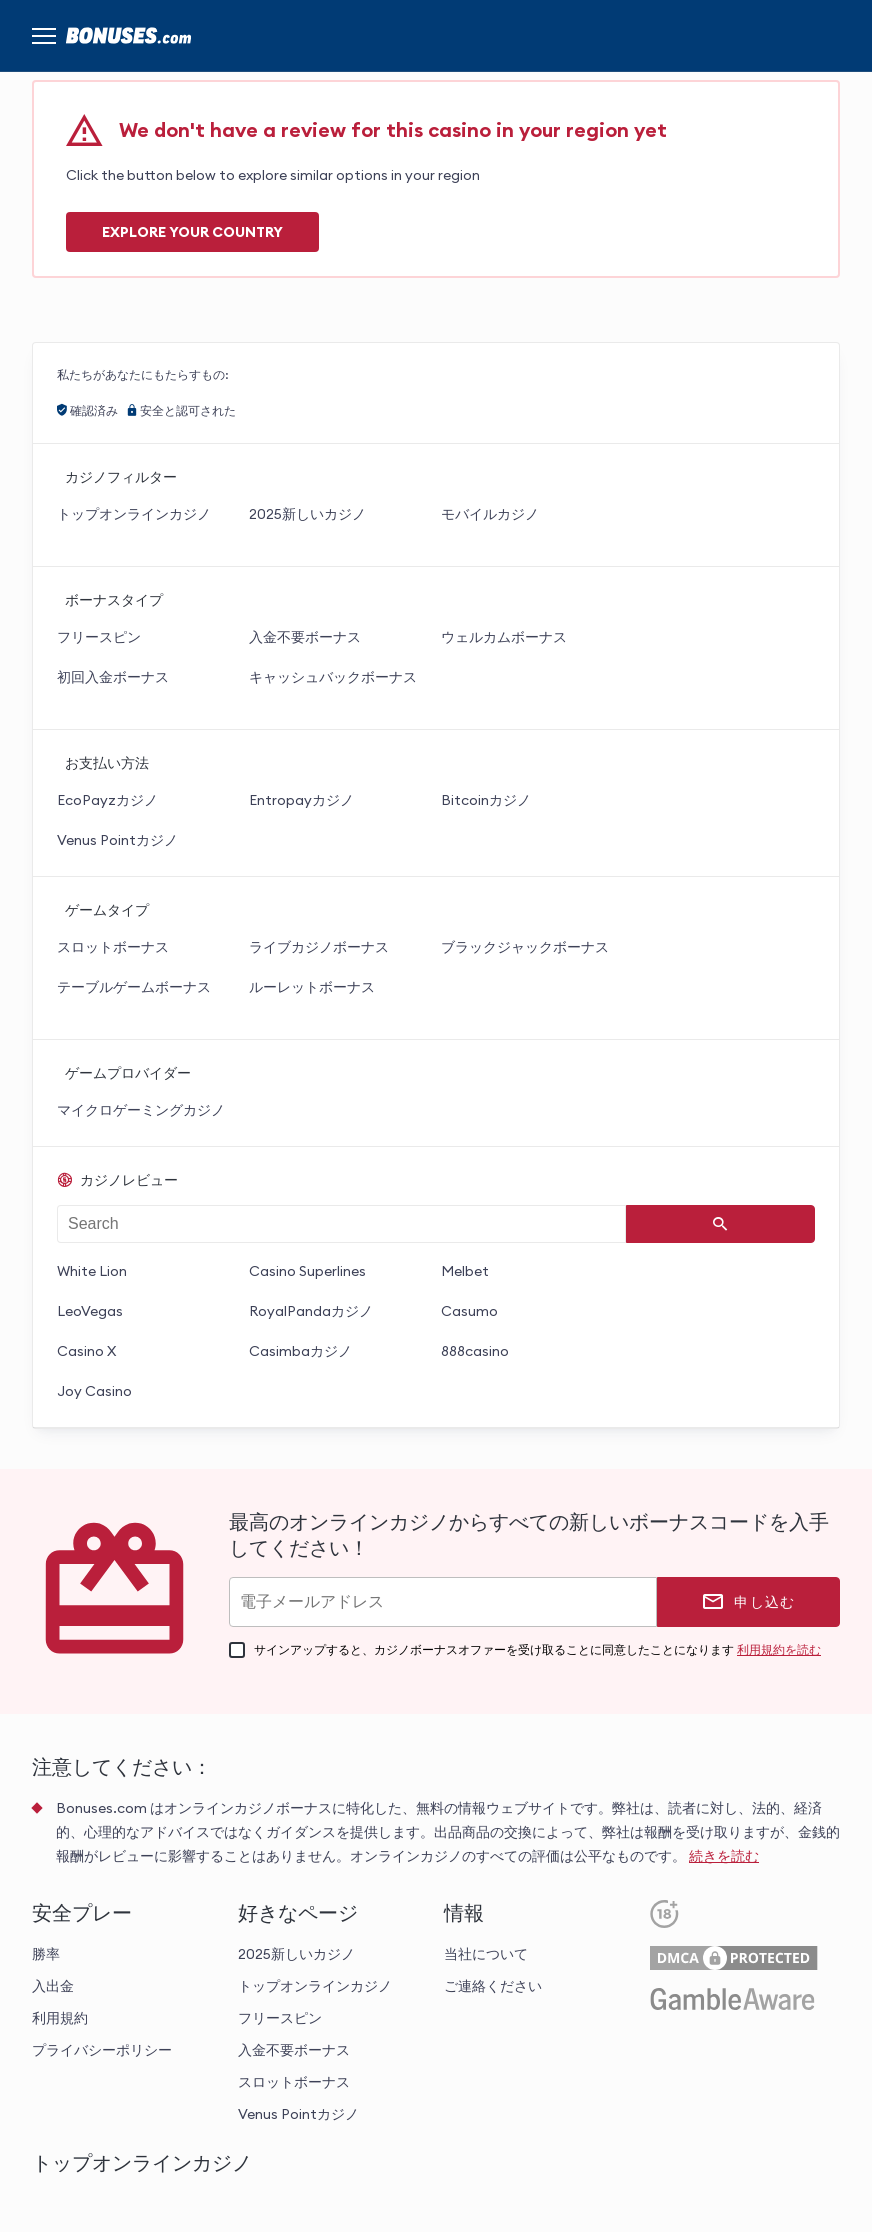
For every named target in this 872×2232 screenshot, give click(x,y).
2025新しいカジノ (307, 514)
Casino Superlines (307, 1271)
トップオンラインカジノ (134, 514)
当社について (486, 1954)
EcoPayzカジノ (107, 800)
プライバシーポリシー (102, 2050)
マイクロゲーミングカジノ (141, 1110)
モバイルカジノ (490, 514)
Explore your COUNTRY (192, 232)
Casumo (469, 1311)
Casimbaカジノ (300, 1351)
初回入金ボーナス (113, 677)
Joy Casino (94, 1391)
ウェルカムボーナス (504, 637)
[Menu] (44, 36)
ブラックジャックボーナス (525, 947)
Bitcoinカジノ (486, 800)
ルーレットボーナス (312, 987)
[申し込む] (748, 1602)
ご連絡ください (493, 1986)
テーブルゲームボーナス (134, 987)
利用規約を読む (779, 1649)
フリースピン (99, 637)
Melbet (465, 1271)
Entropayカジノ (301, 800)
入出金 (53, 1986)
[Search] (721, 1224)
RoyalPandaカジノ (311, 1311)
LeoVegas (90, 1311)
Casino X (86, 1351)
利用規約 (60, 2018)
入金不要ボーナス (305, 637)
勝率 (46, 1954)
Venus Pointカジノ (117, 840)
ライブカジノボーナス (319, 947)
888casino (475, 1351)
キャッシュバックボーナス (333, 677)
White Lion (92, 1271)
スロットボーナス (113, 947)
